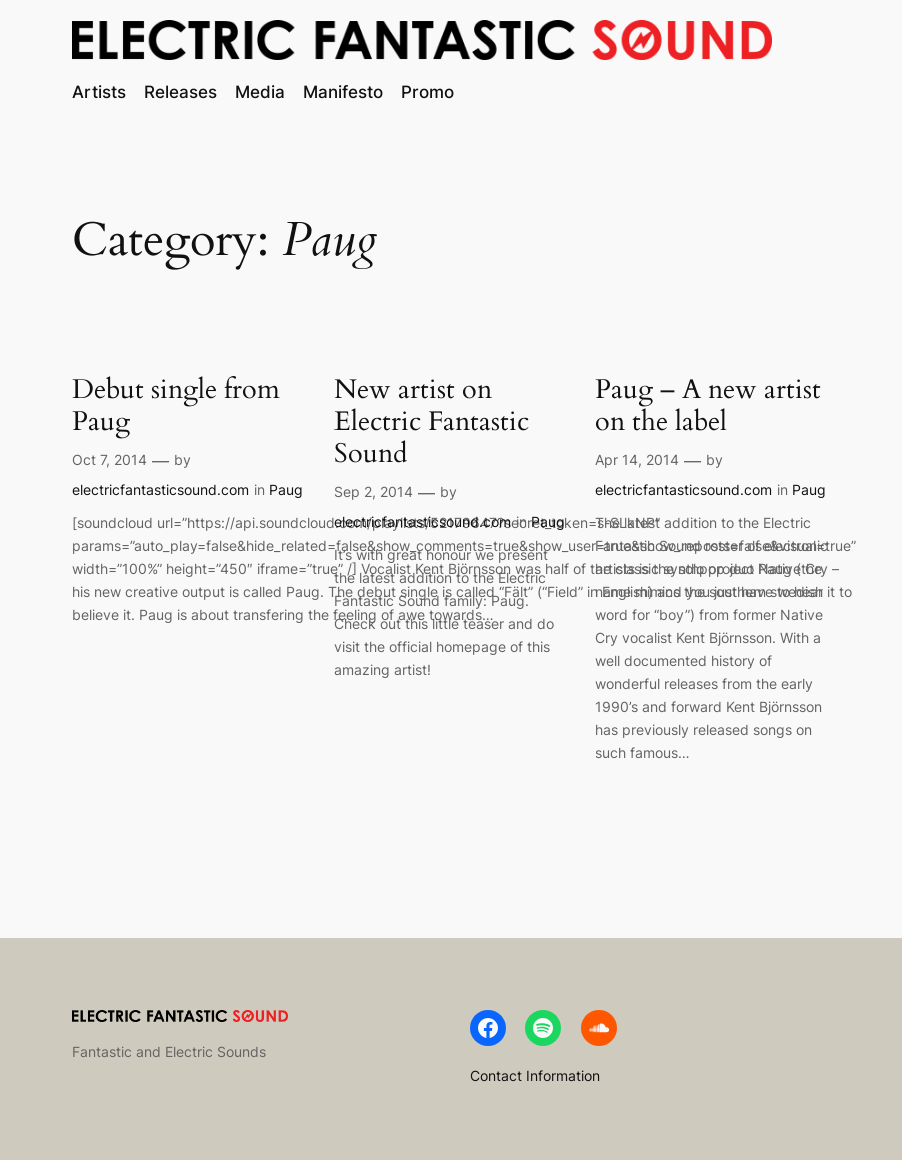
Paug (286, 489)
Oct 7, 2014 (109, 459)
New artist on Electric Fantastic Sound (431, 422)
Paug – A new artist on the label (708, 406)
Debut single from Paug (176, 406)
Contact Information (535, 1075)
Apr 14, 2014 (637, 459)
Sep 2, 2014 (373, 491)
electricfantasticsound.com (160, 489)
